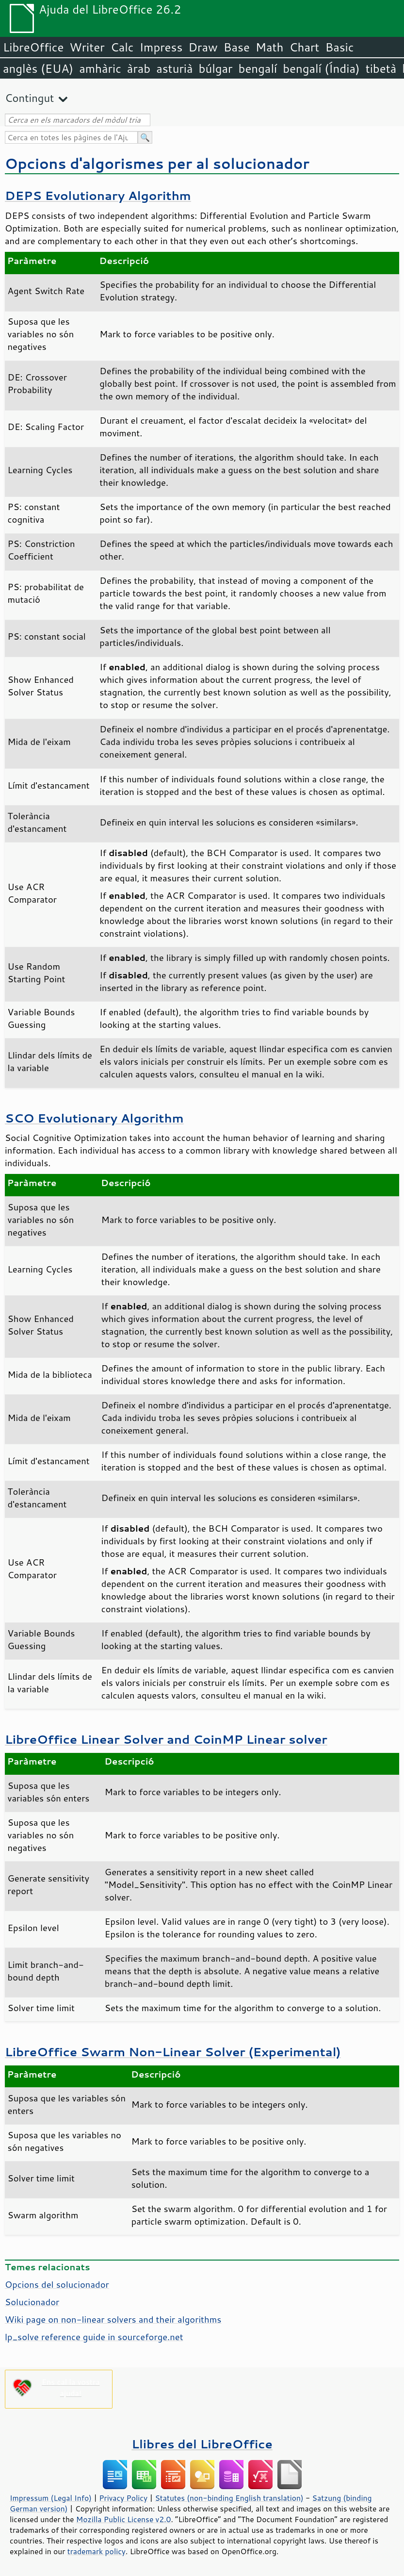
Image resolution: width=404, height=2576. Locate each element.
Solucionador (32, 2301)
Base (237, 47)
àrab (138, 68)
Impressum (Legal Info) (51, 2498)
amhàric (100, 68)
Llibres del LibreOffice (201, 2443)
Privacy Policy (123, 2498)
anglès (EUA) (38, 68)
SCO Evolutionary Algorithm (94, 1117)
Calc (122, 47)
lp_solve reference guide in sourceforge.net (94, 2336)
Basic (339, 47)
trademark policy (96, 2551)
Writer (86, 47)
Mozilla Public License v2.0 (123, 2519)
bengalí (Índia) (321, 68)
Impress (161, 47)
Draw (202, 47)
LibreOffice (33, 47)
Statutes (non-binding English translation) (229, 2498)
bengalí (258, 68)
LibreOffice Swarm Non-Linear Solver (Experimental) (173, 2051)
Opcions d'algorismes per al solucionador (157, 163)
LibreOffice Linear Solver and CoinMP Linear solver (166, 1739)
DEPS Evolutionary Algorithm (98, 195)
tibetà (381, 68)
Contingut (29, 97)
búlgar (216, 68)
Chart (304, 47)
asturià (174, 68)
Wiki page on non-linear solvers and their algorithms (113, 2319)
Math (270, 47)
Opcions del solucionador (57, 2284)
